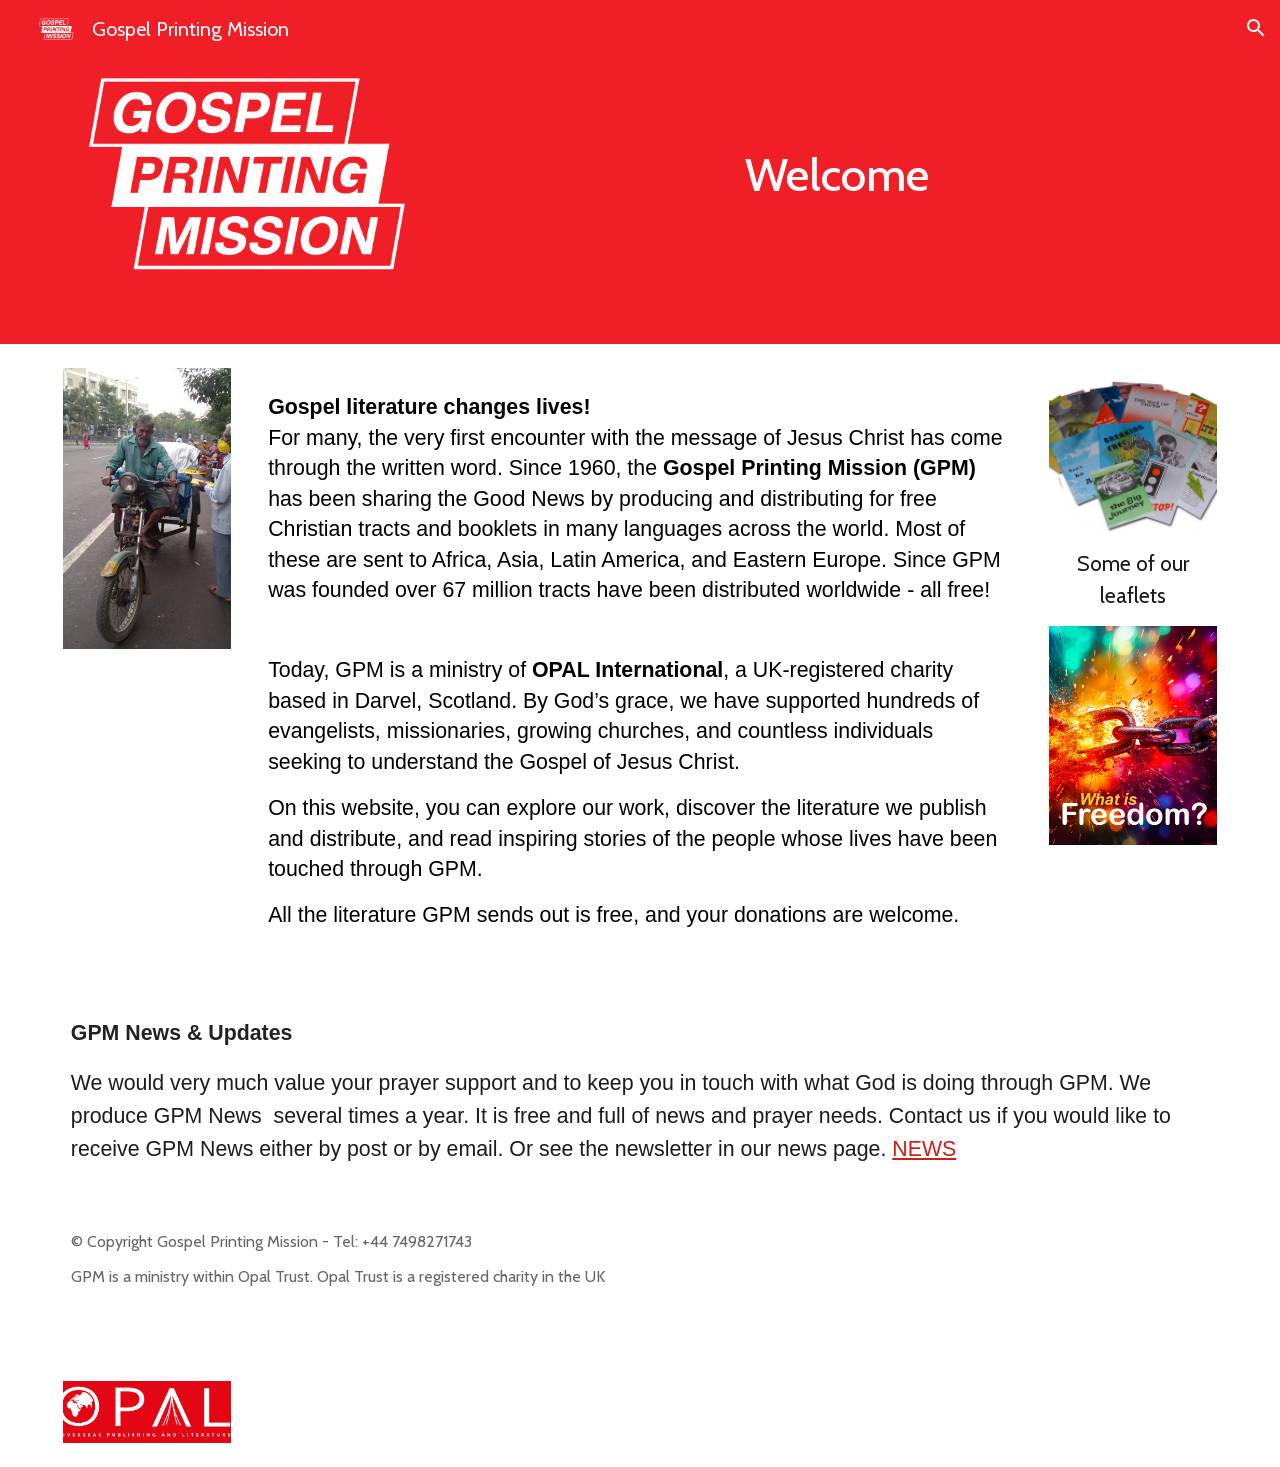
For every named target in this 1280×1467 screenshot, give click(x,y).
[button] (1256, 28)
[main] (837, 175)
